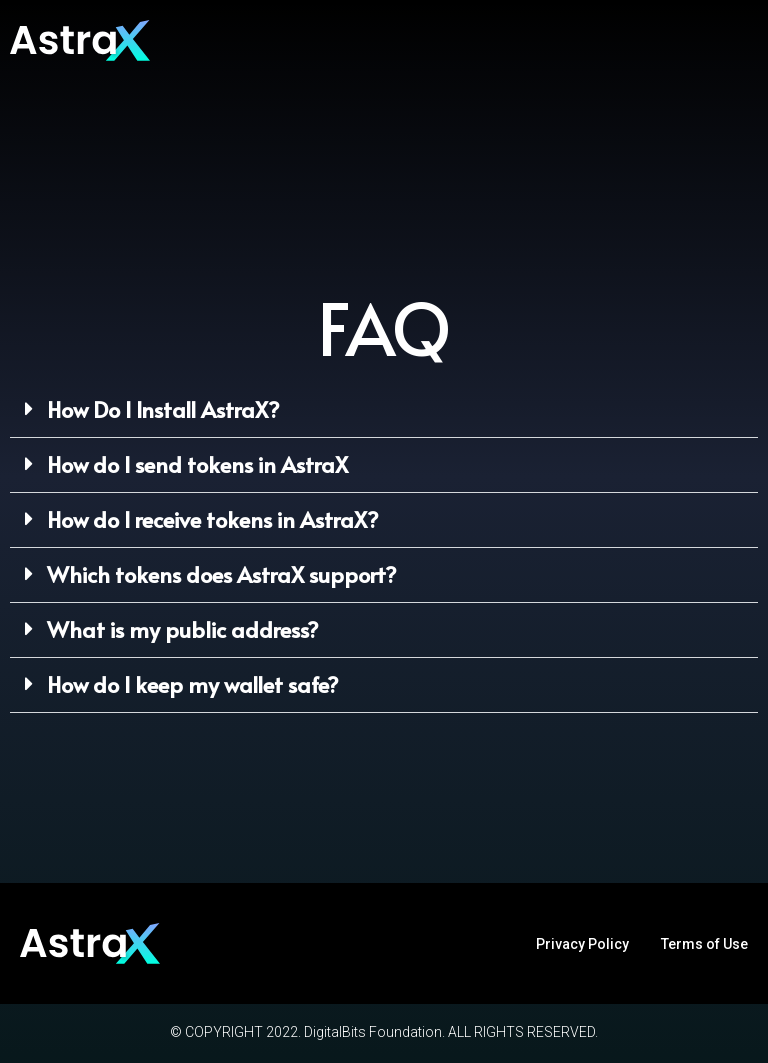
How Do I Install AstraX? (163, 409)
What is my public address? (183, 629)
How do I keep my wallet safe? (193, 684)
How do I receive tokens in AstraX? (213, 519)
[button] (384, 410)
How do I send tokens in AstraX (197, 464)
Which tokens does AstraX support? (222, 574)
